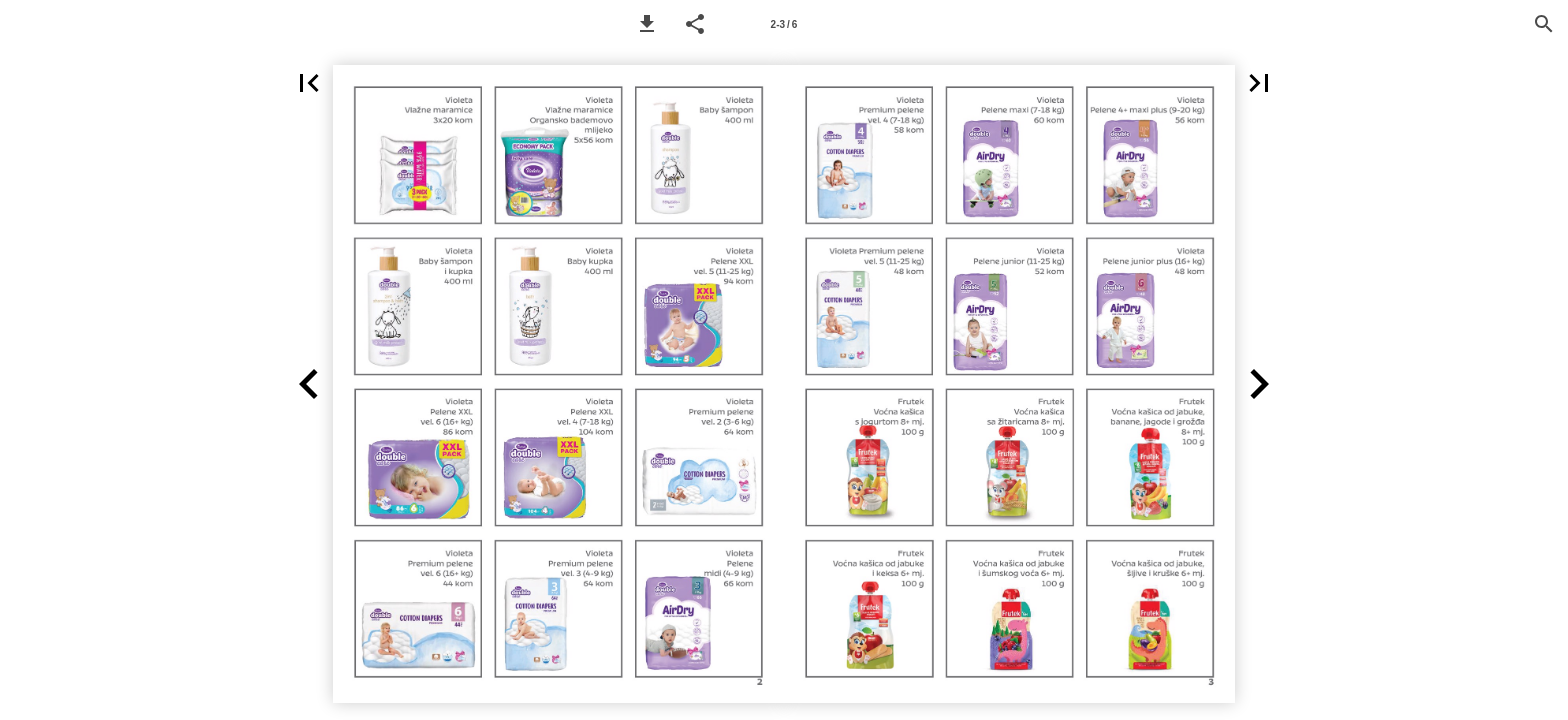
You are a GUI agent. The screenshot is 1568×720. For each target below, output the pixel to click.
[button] (647, 24)
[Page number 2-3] (784, 24)
